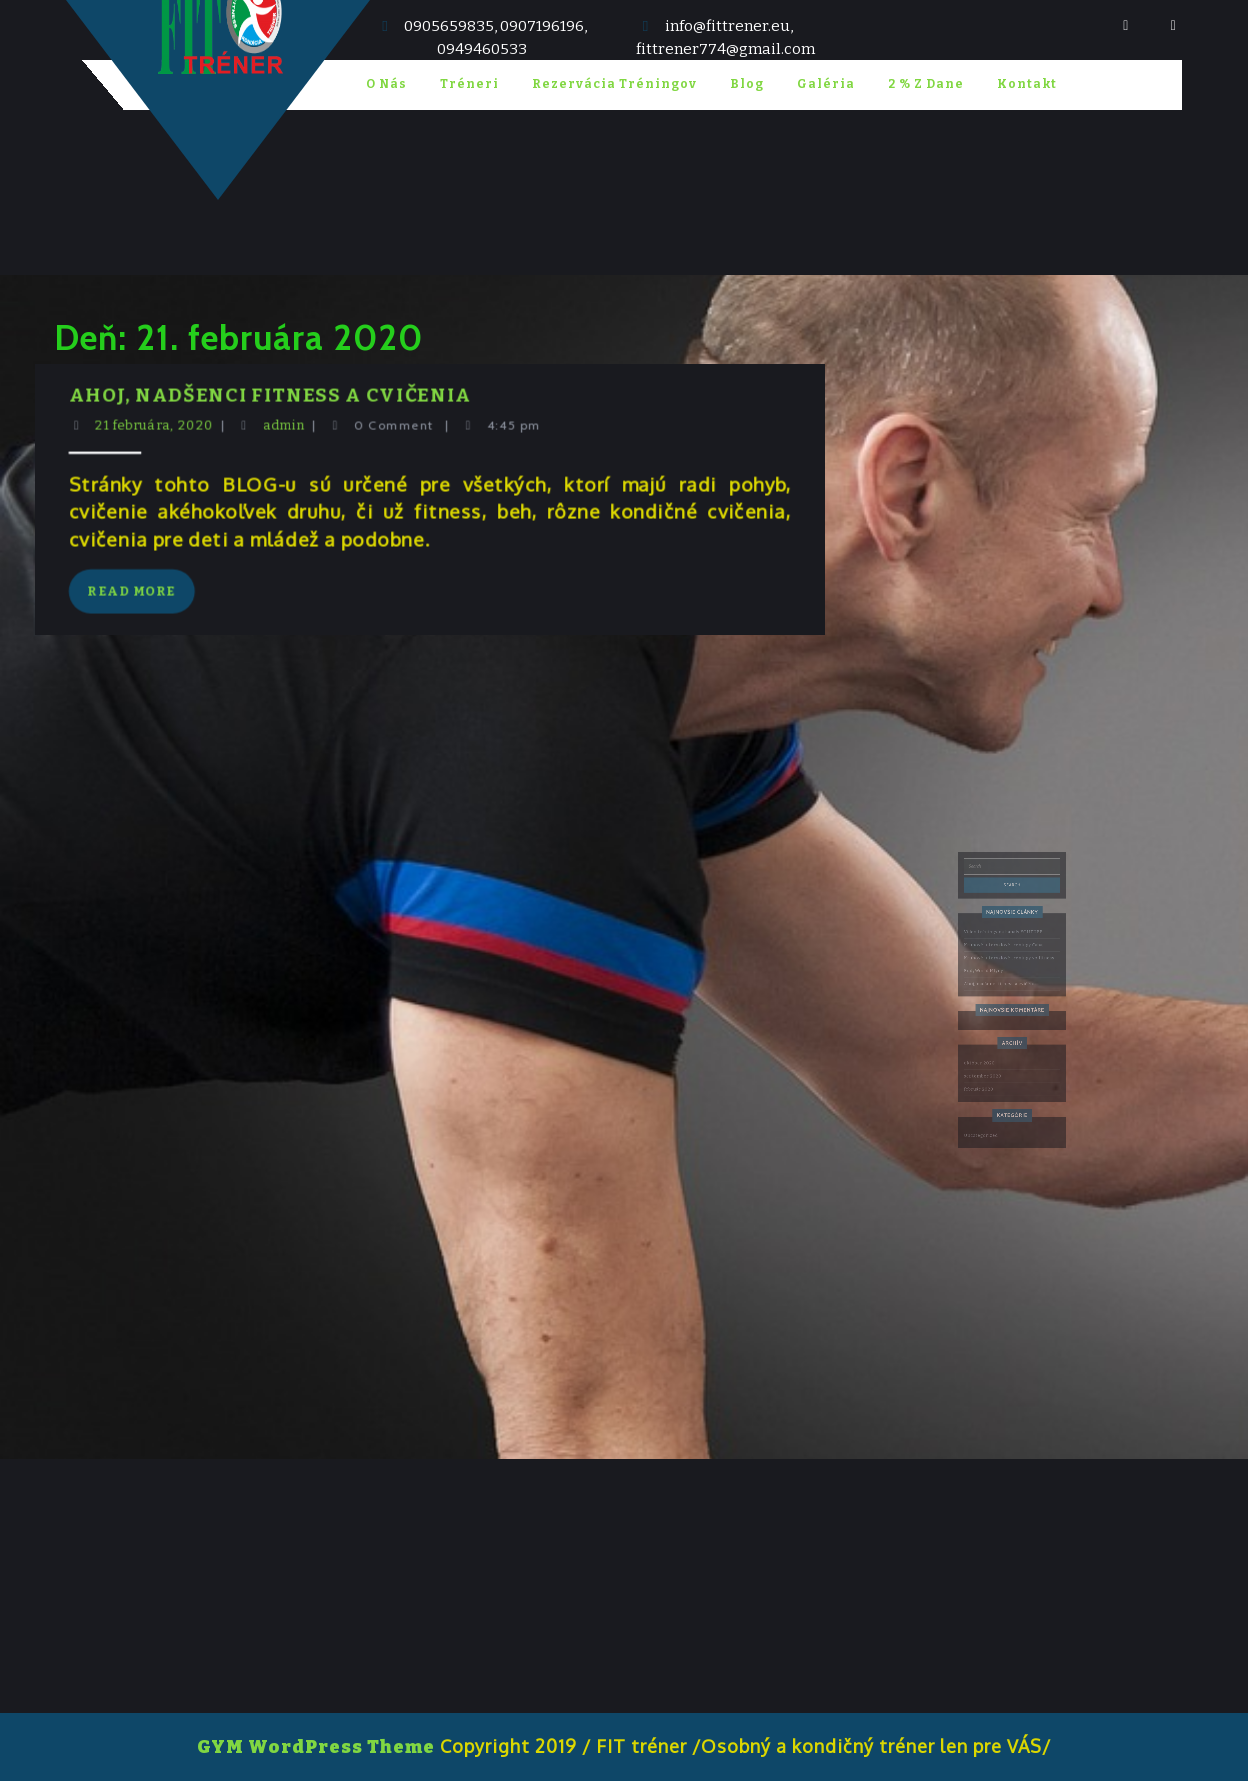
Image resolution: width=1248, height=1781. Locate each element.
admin (284, 425)
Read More (141, 597)
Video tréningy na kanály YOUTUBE (1006, 966)
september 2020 (993, 1059)
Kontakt (1027, 84)
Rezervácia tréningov (614, 84)
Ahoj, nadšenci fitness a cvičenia (271, 395)
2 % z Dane (926, 84)
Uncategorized (992, 1098)
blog (747, 84)
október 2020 (991, 1051)
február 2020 (990, 1068)
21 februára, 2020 (155, 425)
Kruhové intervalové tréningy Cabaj (1007, 975)
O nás (386, 84)
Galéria (826, 84)
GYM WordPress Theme (316, 1747)
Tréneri (469, 84)
